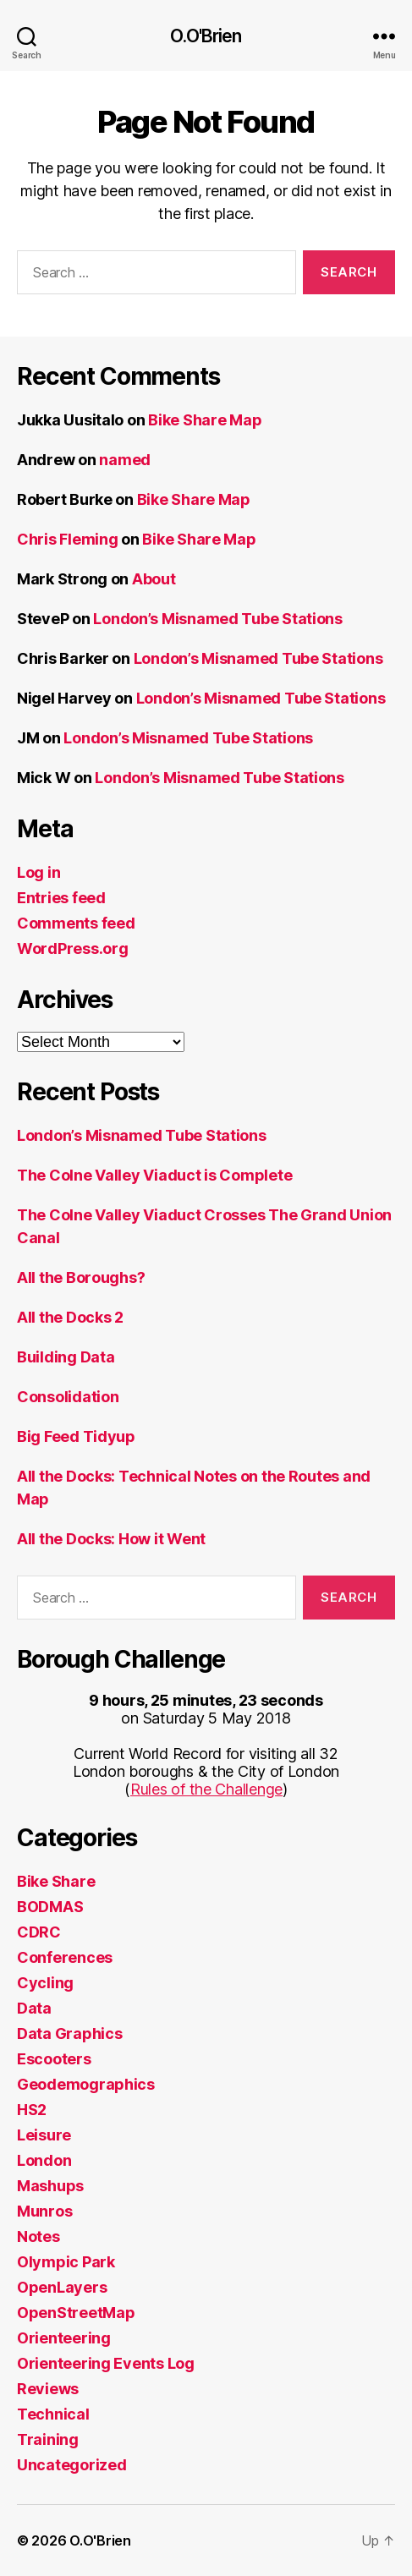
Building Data (66, 1357)
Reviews (48, 2389)
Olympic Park (66, 2262)
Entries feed (61, 898)
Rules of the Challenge (206, 1789)
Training (48, 2439)
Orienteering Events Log (106, 2363)
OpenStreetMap (76, 2312)
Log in (38, 872)
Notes (38, 2236)
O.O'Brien (205, 36)
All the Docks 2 (70, 1317)
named (125, 460)
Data (34, 2008)
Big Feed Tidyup (76, 1436)
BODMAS (50, 1907)
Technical (53, 2414)
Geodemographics (86, 2084)
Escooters (54, 2059)
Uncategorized (72, 2465)
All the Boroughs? (81, 1277)
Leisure (44, 2135)
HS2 (32, 2109)
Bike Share (56, 1881)
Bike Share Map (204, 420)
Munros (44, 2211)
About (154, 579)
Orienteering (64, 2338)
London (44, 2160)
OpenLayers (62, 2287)
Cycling (45, 1983)
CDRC (39, 1932)
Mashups (50, 2186)
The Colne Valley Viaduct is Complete (154, 1175)
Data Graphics (70, 2033)
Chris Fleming (67, 539)
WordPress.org (73, 948)
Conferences (65, 1957)
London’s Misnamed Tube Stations (218, 619)
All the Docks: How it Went (111, 1539)
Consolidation (68, 1397)
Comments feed (76, 923)
